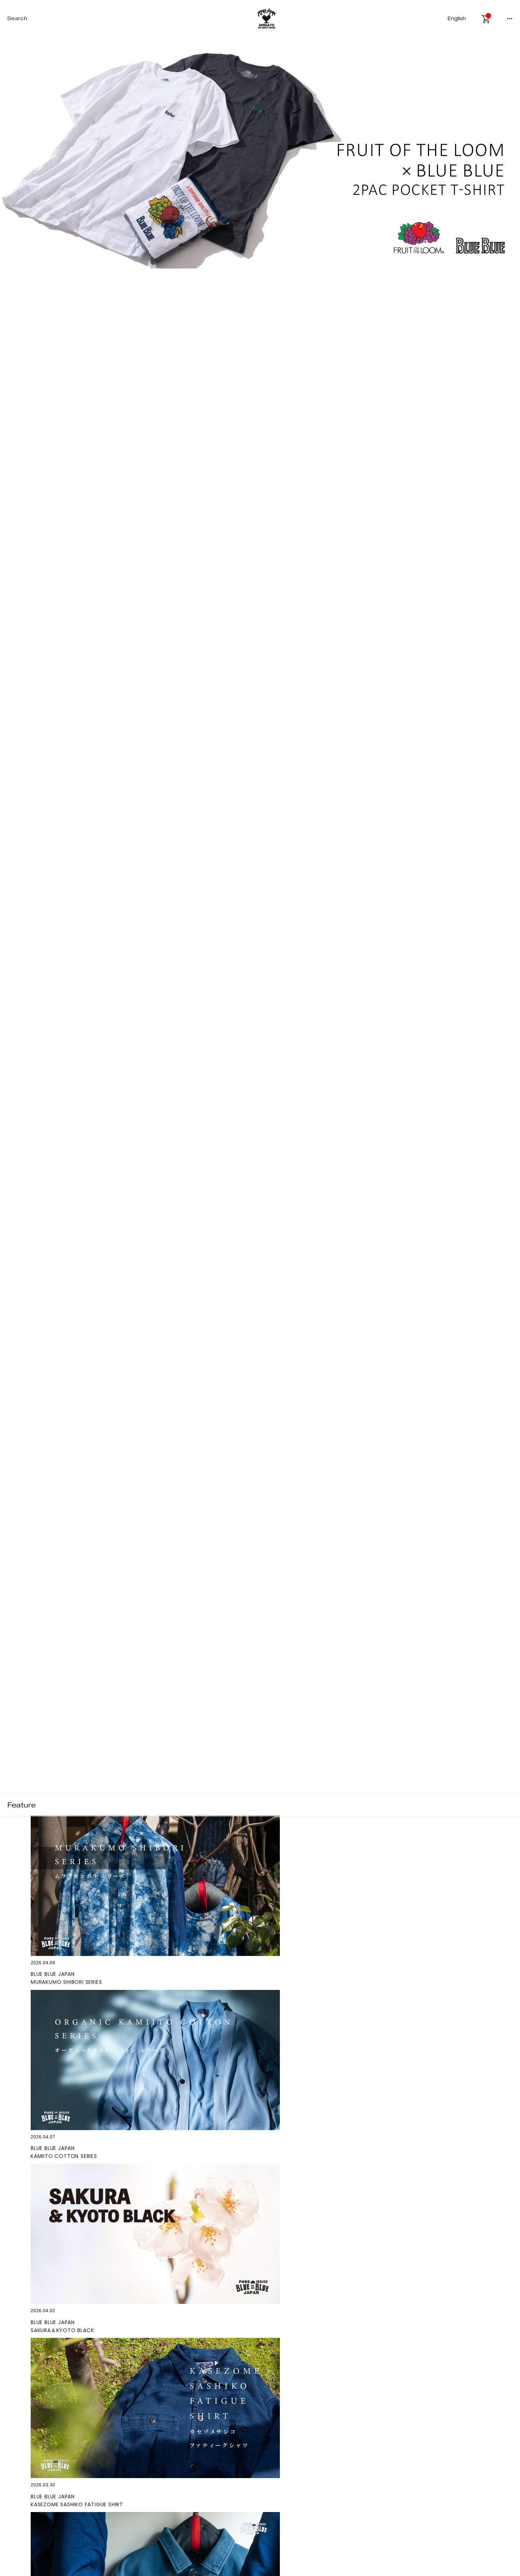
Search (17, 19)
